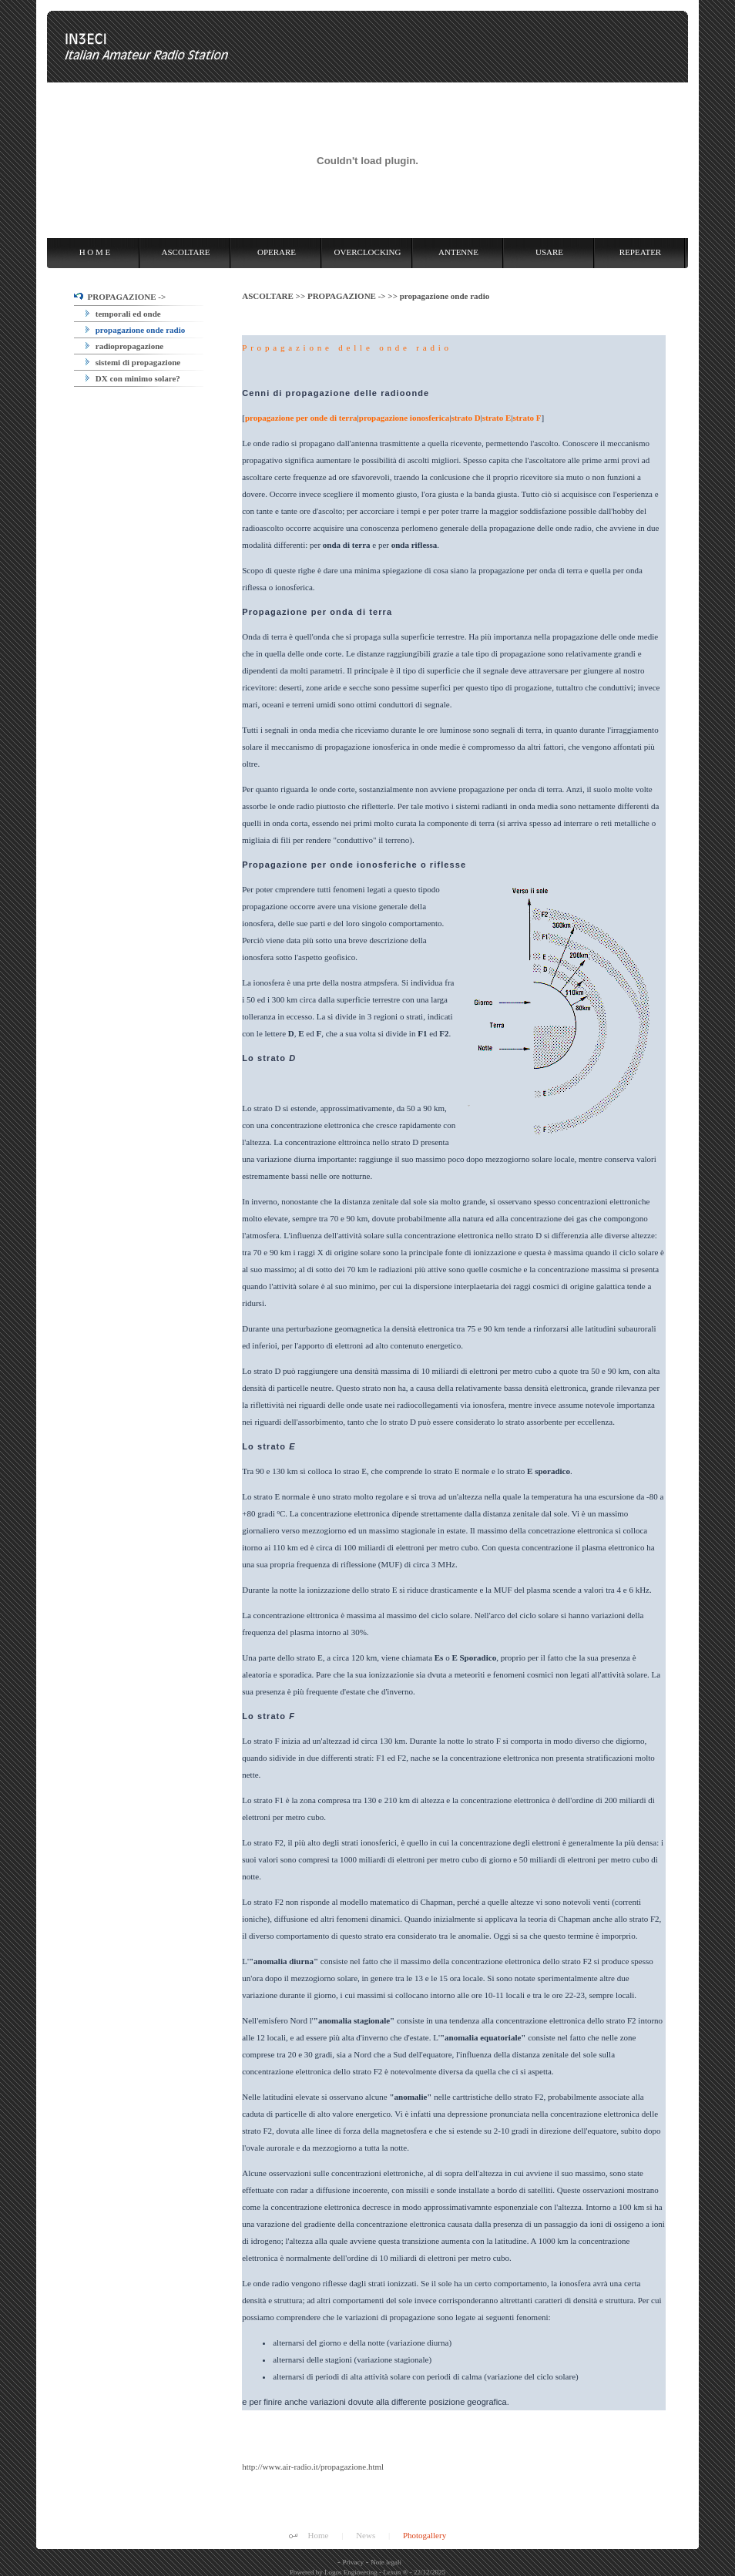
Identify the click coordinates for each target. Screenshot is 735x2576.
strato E (497, 417)
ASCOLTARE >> (274, 296)
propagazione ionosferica (404, 417)
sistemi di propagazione (133, 362)
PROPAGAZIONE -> (120, 296)
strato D (465, 417)
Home (318, 2535)
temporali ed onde (123, 313)
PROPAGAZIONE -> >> (353, 296)
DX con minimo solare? (133, 378)
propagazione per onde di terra (301, 417)
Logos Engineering (351, 2572)
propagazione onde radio (135, 329)
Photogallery (424, 2535)
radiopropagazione (124, 346)
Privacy (353, 2562)
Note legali (386, 2562)
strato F (527, 417)
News (365, 2535)
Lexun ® (395, 2572)
